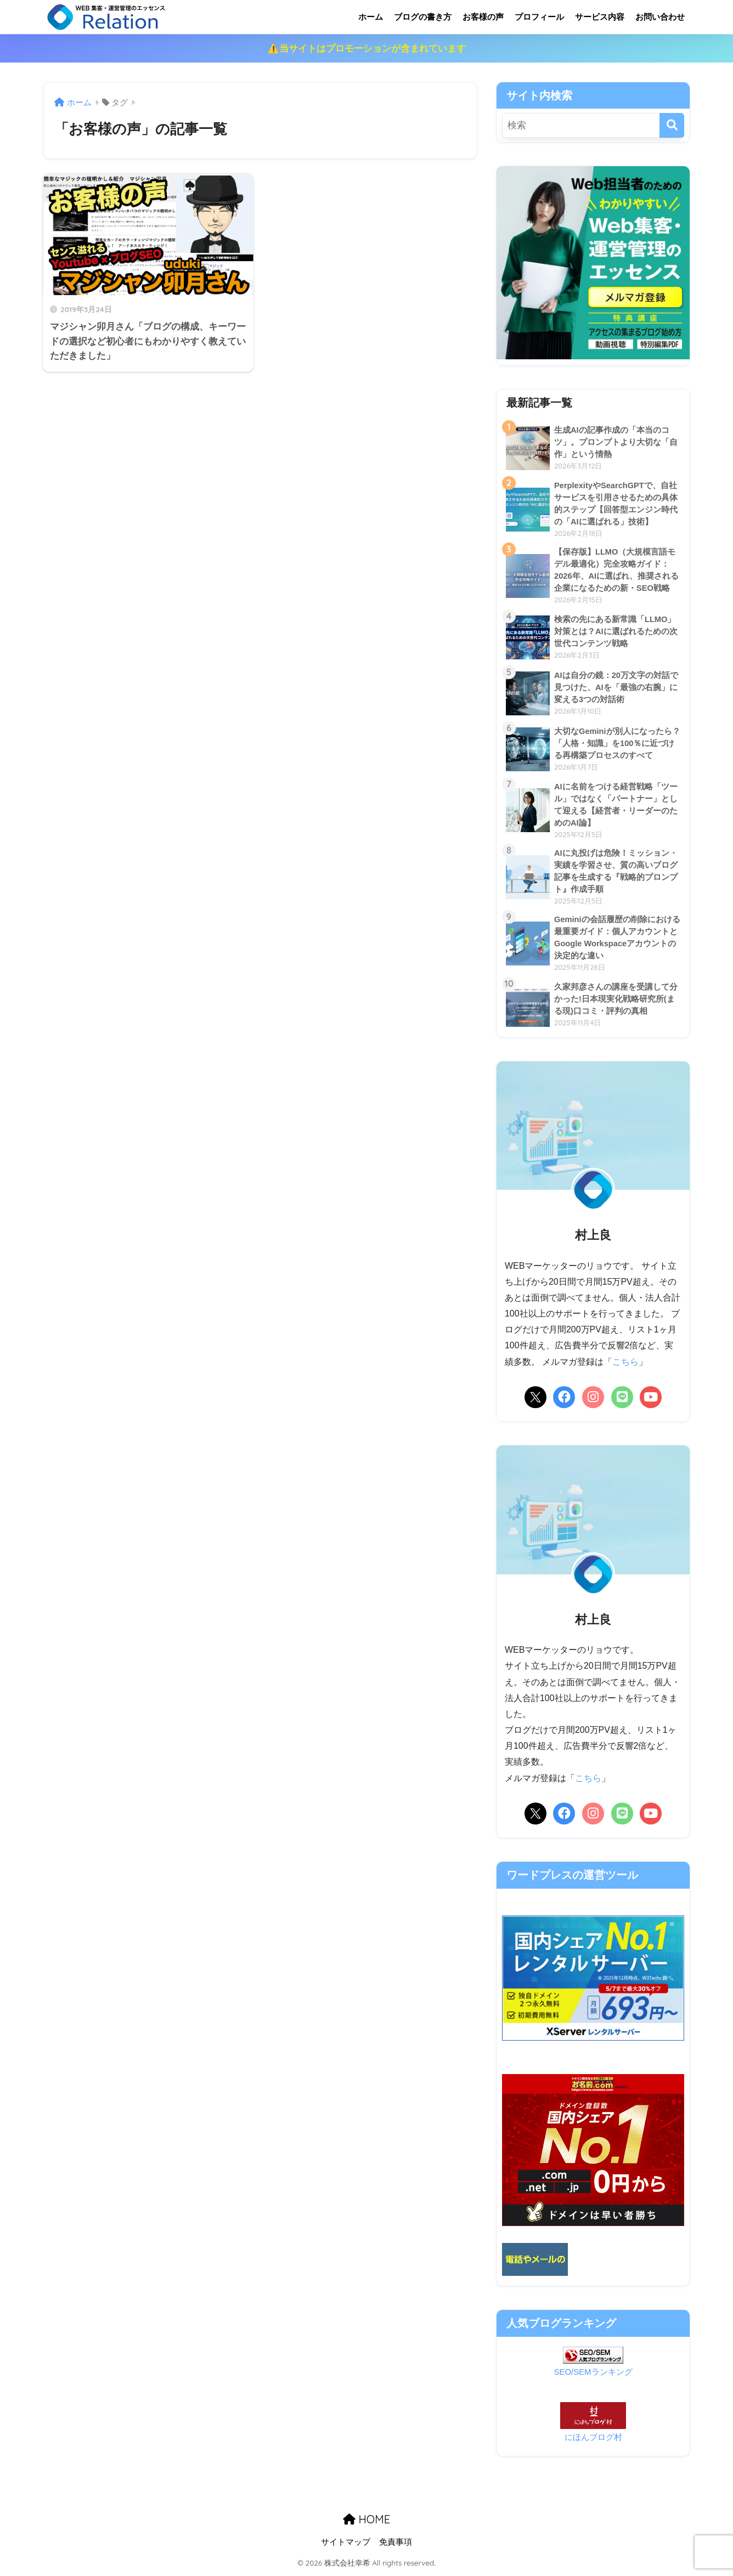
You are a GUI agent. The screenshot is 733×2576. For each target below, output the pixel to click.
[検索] (671, 125)
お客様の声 (483, 16)
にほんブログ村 (593, 2439)
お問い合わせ (660, 16)
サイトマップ (345, 2544)
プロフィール (539, 16)
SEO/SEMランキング (593, 2374)
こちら (625, 1364)
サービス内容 (599, 16)
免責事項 (395, 2544)
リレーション (151, 17)
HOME (366, 2521)
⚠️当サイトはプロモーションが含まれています (367, 48)
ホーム (370, 16)
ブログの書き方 (423, 16)
